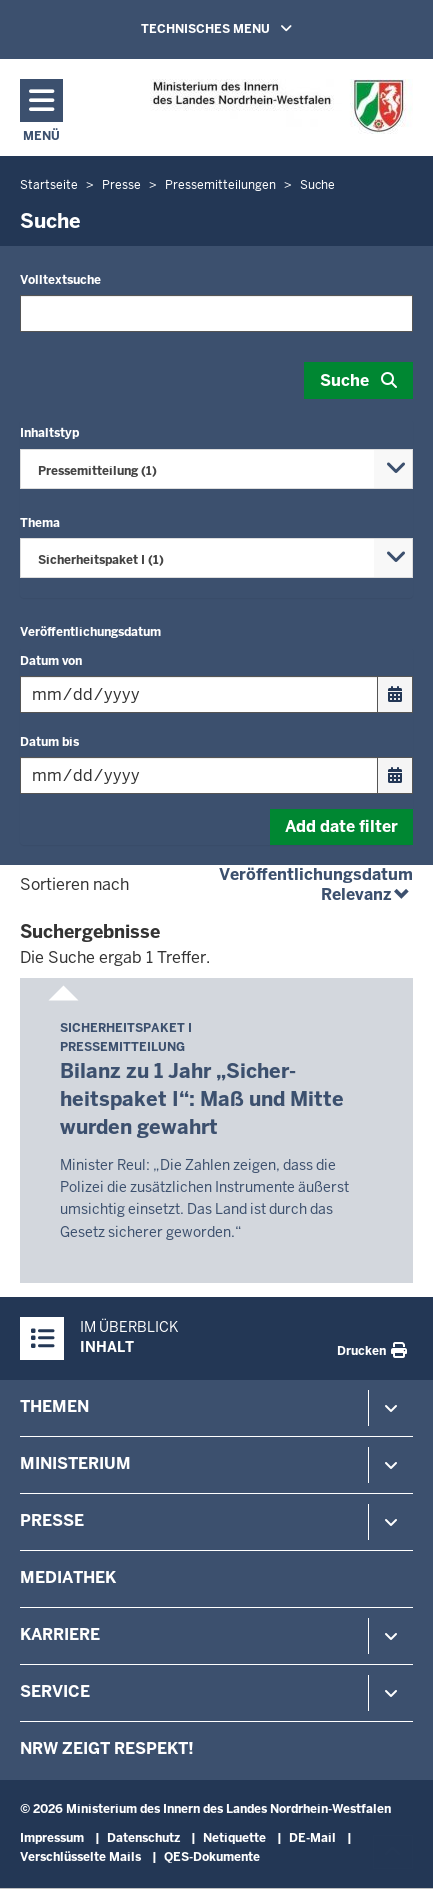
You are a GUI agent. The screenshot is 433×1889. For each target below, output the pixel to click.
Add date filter (341, 826)
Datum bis (49, 742)
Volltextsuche (60, 280)
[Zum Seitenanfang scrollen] (393, 1852)
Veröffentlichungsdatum (90, 632)
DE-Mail (312, 1838)
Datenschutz (143, 1838)
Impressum (52, 1838)
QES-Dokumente (212, 1857)
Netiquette (234, 1838)
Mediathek (68, 1577)
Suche (344, 380)
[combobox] (216, 469)
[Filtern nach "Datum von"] (199, 694)
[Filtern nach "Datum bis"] (199, 775)
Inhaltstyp (49, 433)
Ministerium (75, 1463)
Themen (54, 1406)
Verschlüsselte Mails (80, 1857)
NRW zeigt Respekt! (107, 1748)
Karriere (60, 1634)
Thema (40, 523)
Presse (52, 1520)
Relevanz (367, 894)
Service (55, 1691)
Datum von (51, 661)
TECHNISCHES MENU (245, 28)
